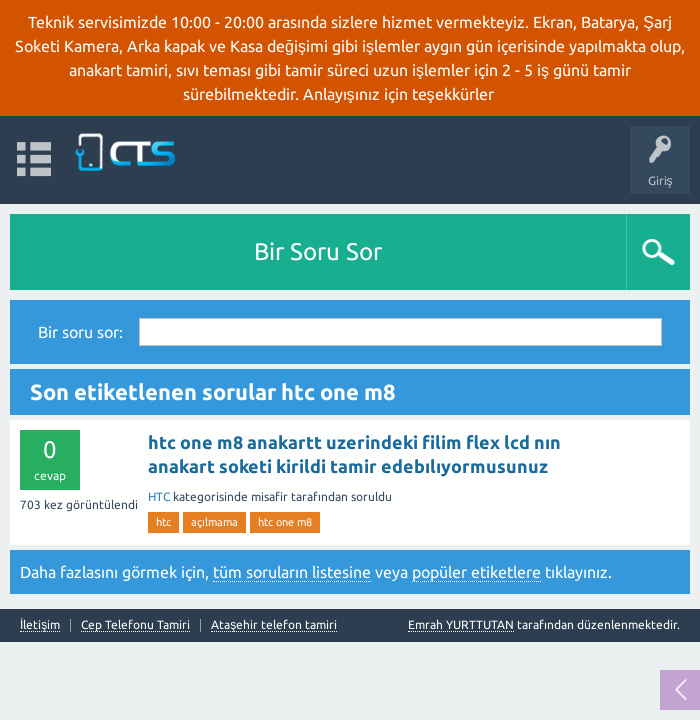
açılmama (214, 522)
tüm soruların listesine (292, 572)
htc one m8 (285, 522)
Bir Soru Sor (318, 251)
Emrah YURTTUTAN (461, 624)
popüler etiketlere (476, 572)
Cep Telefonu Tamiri (135, 625)
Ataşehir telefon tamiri (274, 625)
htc (163, 522)
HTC (159, 496)
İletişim (40, 625)
